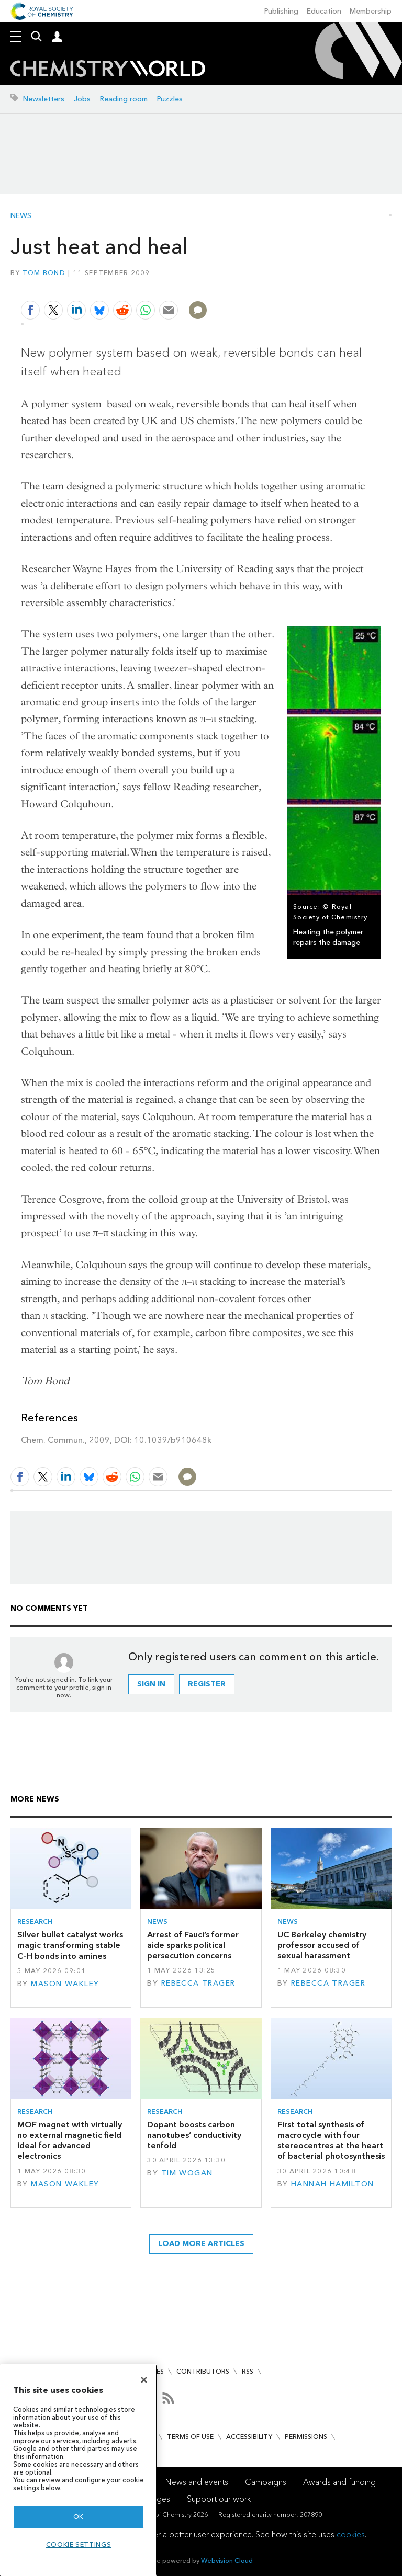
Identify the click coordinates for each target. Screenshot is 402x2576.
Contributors (202, 2371)
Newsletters (43, 99)
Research (35, 1921)
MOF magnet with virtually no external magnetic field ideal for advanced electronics (69, 2140)
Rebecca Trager (198, 1983)
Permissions (306, 2437)
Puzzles (170, 99)
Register (207, 1684)
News (20, 216)
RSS (247, 2371)
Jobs (82, 99)
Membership (371, 11)
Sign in (151, 1684)
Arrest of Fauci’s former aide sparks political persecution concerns (193, 1945)
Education (324, 11)
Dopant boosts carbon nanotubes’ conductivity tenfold (194, 2135)
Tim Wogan (187, 2173)
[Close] (143, 2379)
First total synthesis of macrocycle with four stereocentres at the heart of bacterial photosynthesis (331, 2140)
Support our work (219, 2499)
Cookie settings (78, 2544)
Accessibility (249, 2437)
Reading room (124, 99)
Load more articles (201, 2243)
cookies (351, 2534)
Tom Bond (44, 273)
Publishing (281, 11)
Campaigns (265, 2482)
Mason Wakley (65, 1983)
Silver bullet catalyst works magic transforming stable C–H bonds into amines (70, 1945)
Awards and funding (339, 2482)
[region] (78, 2470)
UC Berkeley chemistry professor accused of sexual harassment (321, 1945)
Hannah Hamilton (332, 2184)
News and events (196, 2482)
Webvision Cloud (227, 2560)
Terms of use (190, 2437)
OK (78, 2517)
